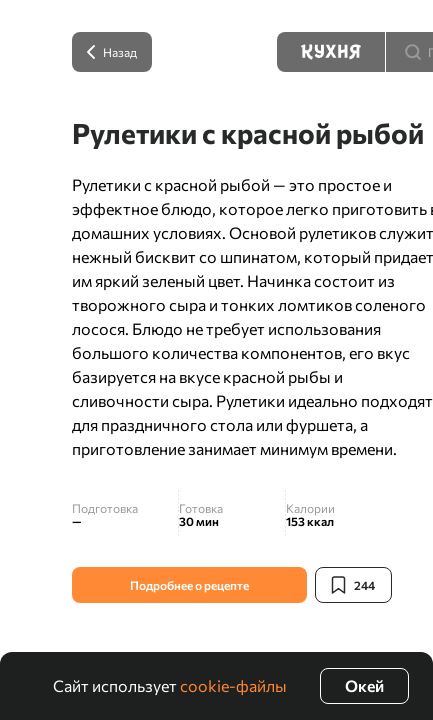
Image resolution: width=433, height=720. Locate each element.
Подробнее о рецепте (189, 585)
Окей (364, 685)
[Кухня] (331, 52)
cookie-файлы (233, 685)
